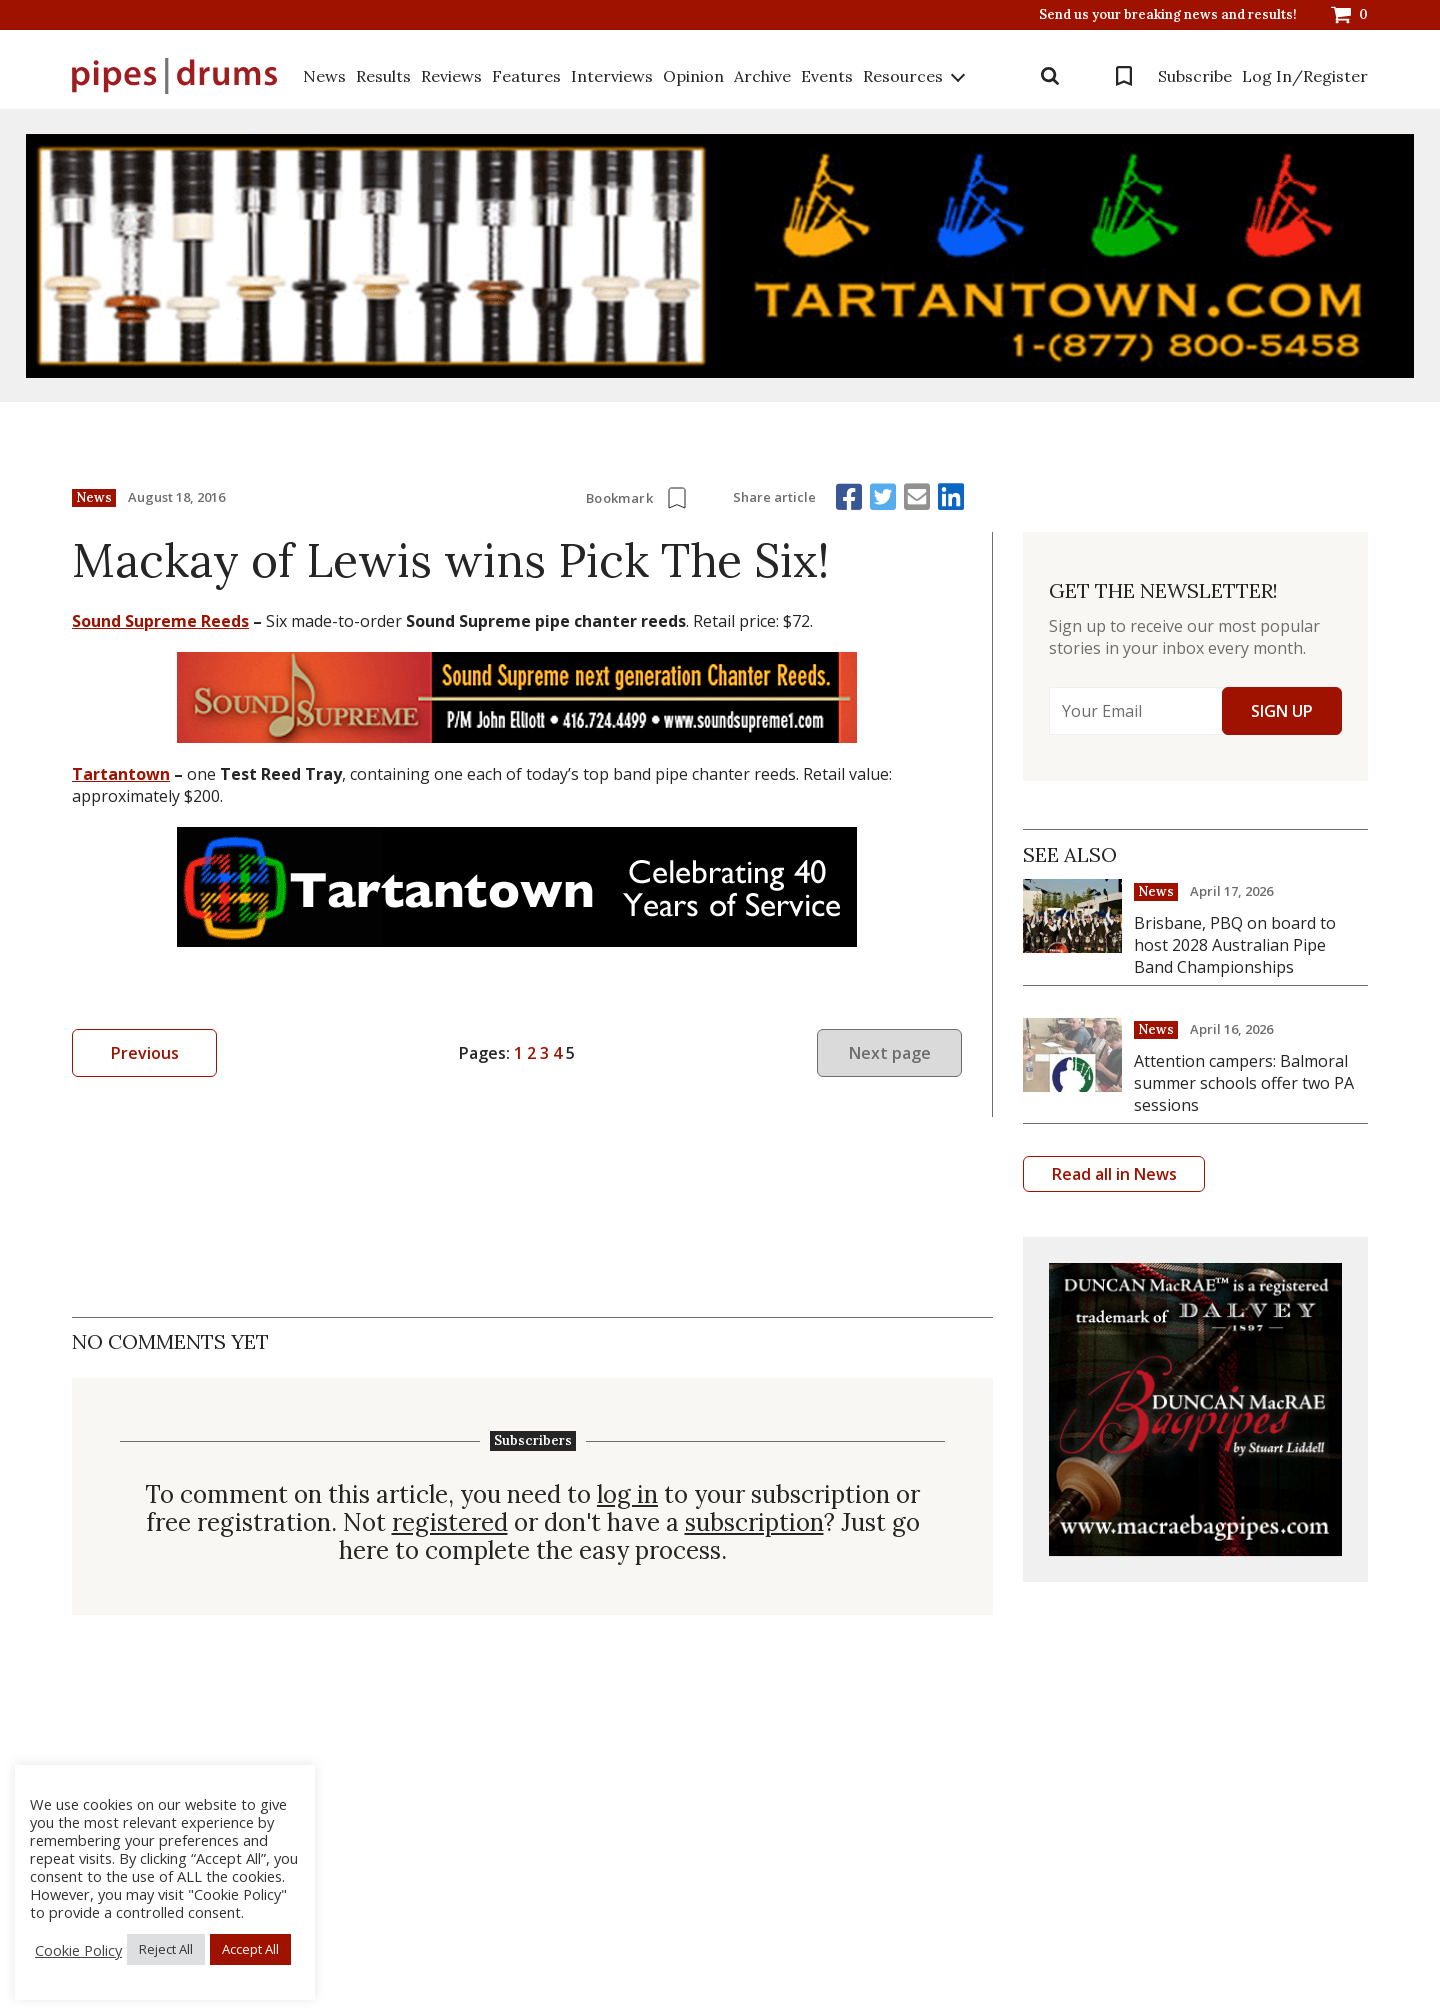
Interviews (612, 76)
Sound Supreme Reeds (160, 621)
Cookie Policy (78, 1950)
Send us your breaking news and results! (1168, 15)
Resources (903, 76)
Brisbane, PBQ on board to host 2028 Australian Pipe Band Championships (1235, 945)
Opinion (693, 76)
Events (827, 76)
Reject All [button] (166, 1949)
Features (526, 76)
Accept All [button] (250, 1949)
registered (450, 1523)
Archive (762, 76)
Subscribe (1195, 76)
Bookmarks (1124, 76)
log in (627, 1495)
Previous (145, 1053)
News (324, 76)
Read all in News (1114, 1174)
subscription (754, 1523)
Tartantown (121, 774)
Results (383, 76)
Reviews (451, 76)
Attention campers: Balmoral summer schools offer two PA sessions (1244, 1083)
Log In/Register (1305, 76)
